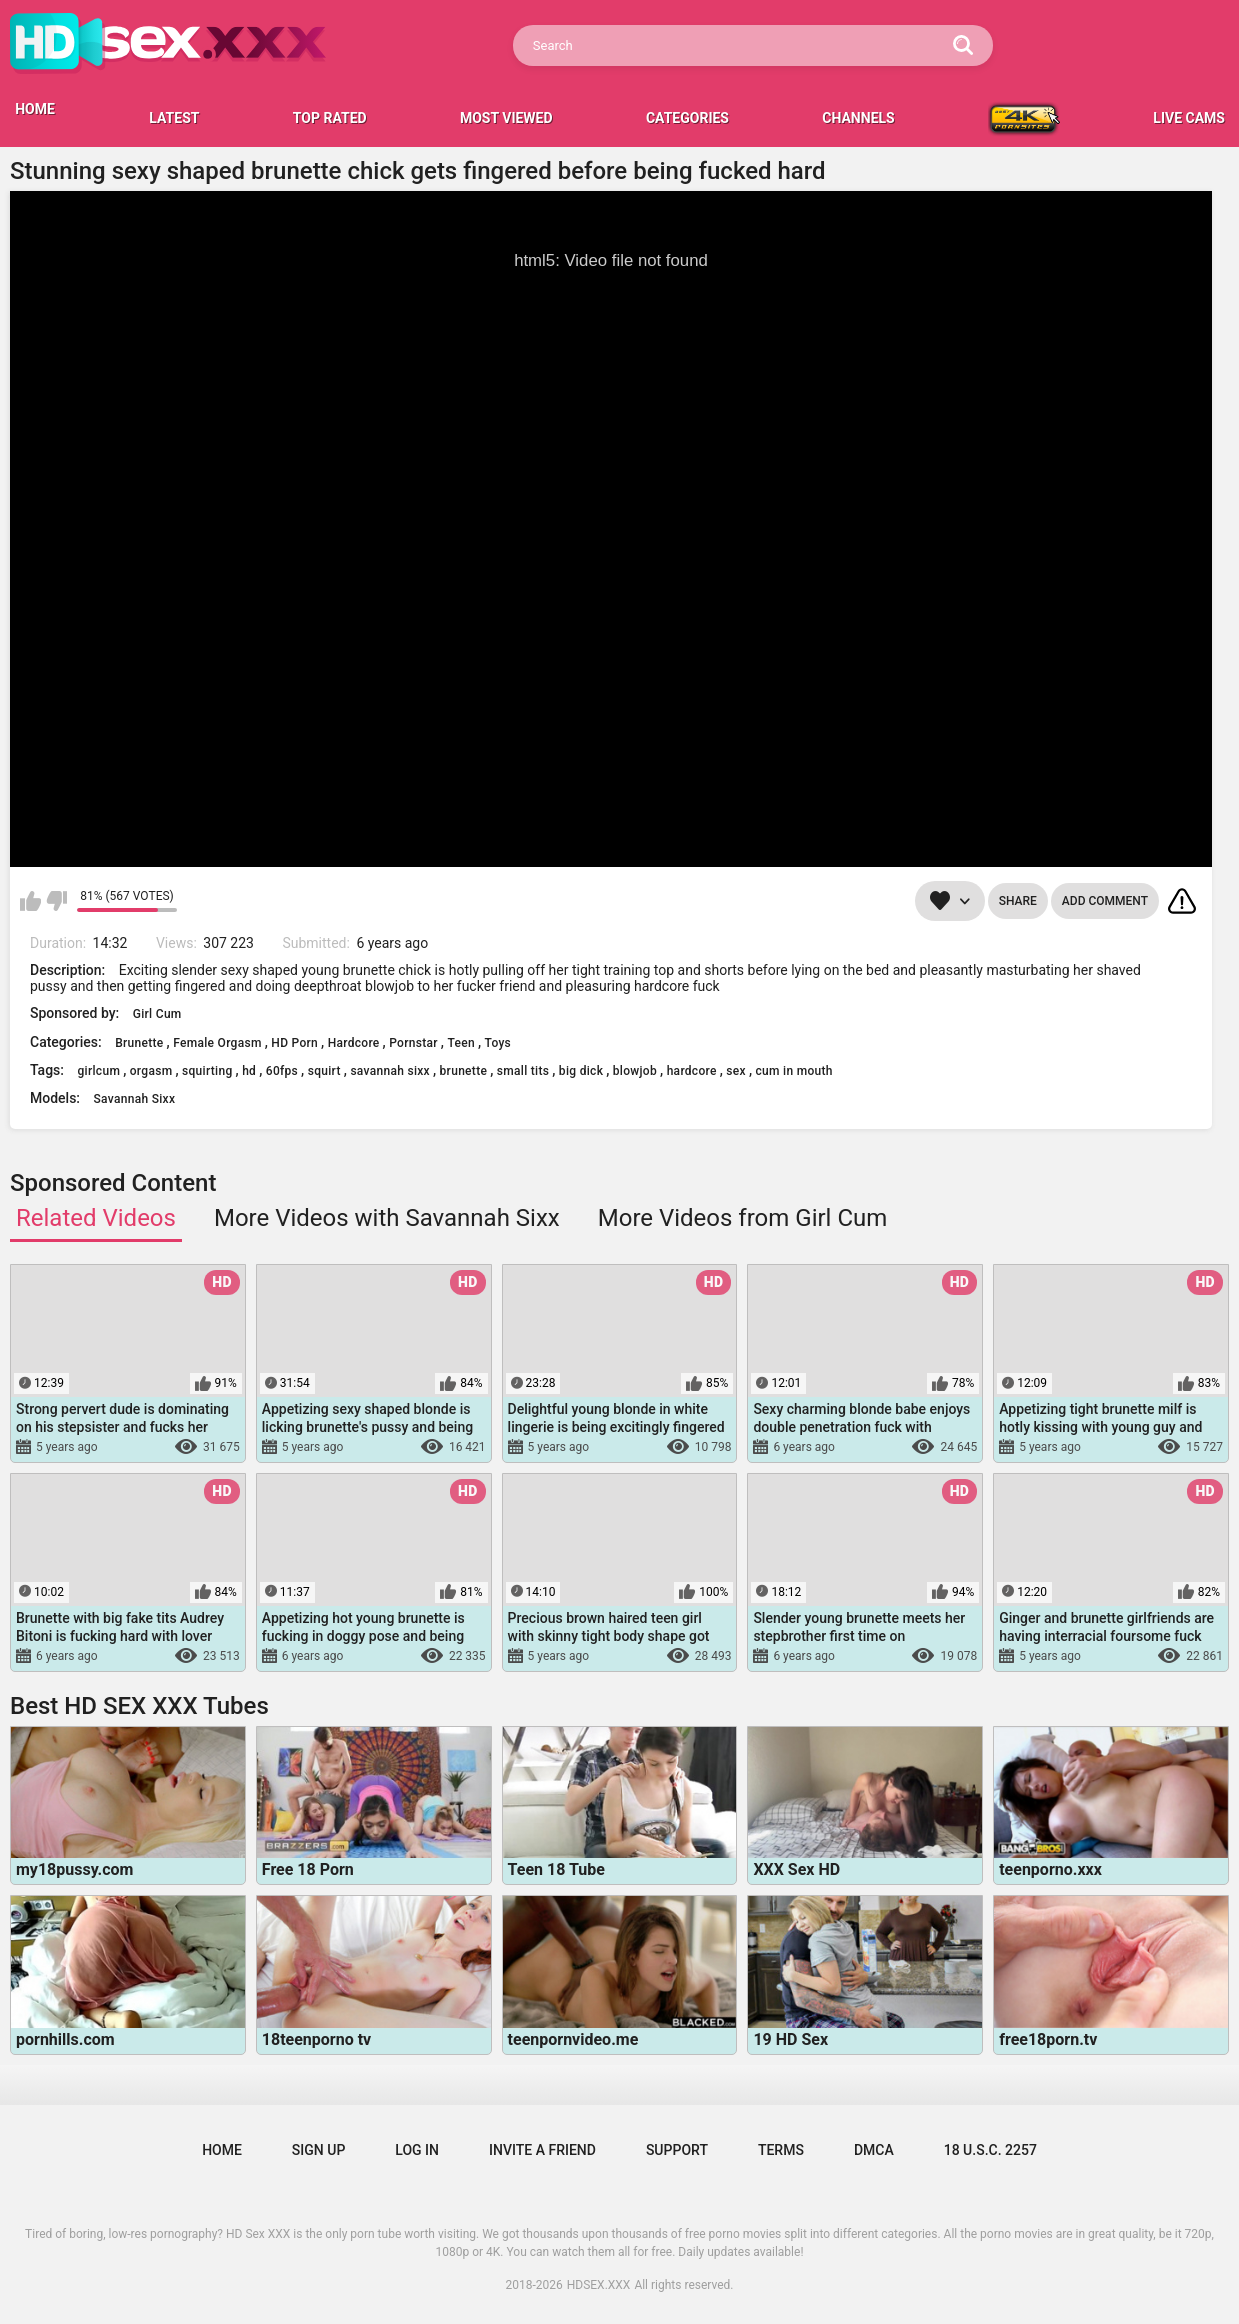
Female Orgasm (217, 1043)
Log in (417, 2150)
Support (677, 2150)
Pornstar (413, 1043)
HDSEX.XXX (599, 2285)
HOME (35, 109)
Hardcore (354, 1043)
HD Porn (294, 1043)
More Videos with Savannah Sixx (387, 1218)
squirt (324, 1071)
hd (249, 1071)
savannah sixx (390, 1071)
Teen (461, 1043)
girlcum (98, 1071)
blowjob (635, 1071)
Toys (498, 1043)
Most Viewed (506, 118)
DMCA (874, 2150)
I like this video (30, 901)
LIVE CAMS (1189, 118)
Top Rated (330, 118)
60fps (282, 1071)
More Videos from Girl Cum (743, 1218)
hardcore (692, 1071)
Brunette (139, 1043)
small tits (523, 1071)
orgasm (151, 1071)
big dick (581, 1071)
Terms (781, 2150)
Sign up (318, 2150)
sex (736, 1071)
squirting (207, 1071)
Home (222, 2150)
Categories (687, 118)
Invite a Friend (542, 2150)
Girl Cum (157, 1014)
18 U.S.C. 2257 (990, 2150)
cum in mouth (794, 1071)
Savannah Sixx (135, 1099)
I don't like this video (56, 901)
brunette (464, 1071)
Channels (858, 118)
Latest (174, 118)
